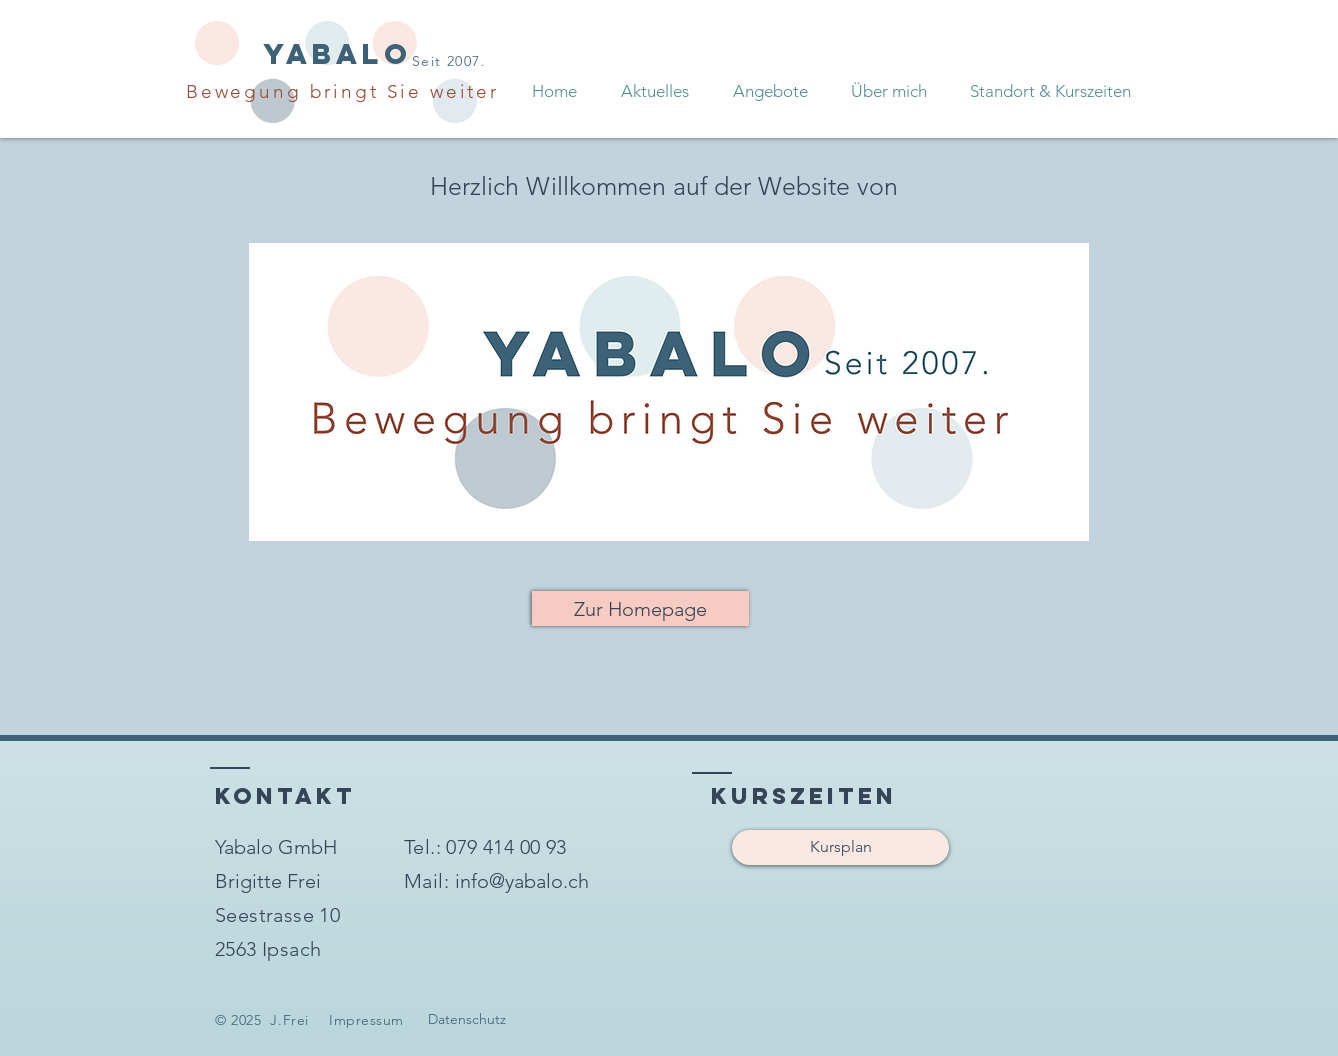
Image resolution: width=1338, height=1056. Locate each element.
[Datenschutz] (467, 1020)
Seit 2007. (449, 61)
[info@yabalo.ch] (522, 881)
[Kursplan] (840, 847)
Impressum (366, 1020)
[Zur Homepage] (640, 608)
